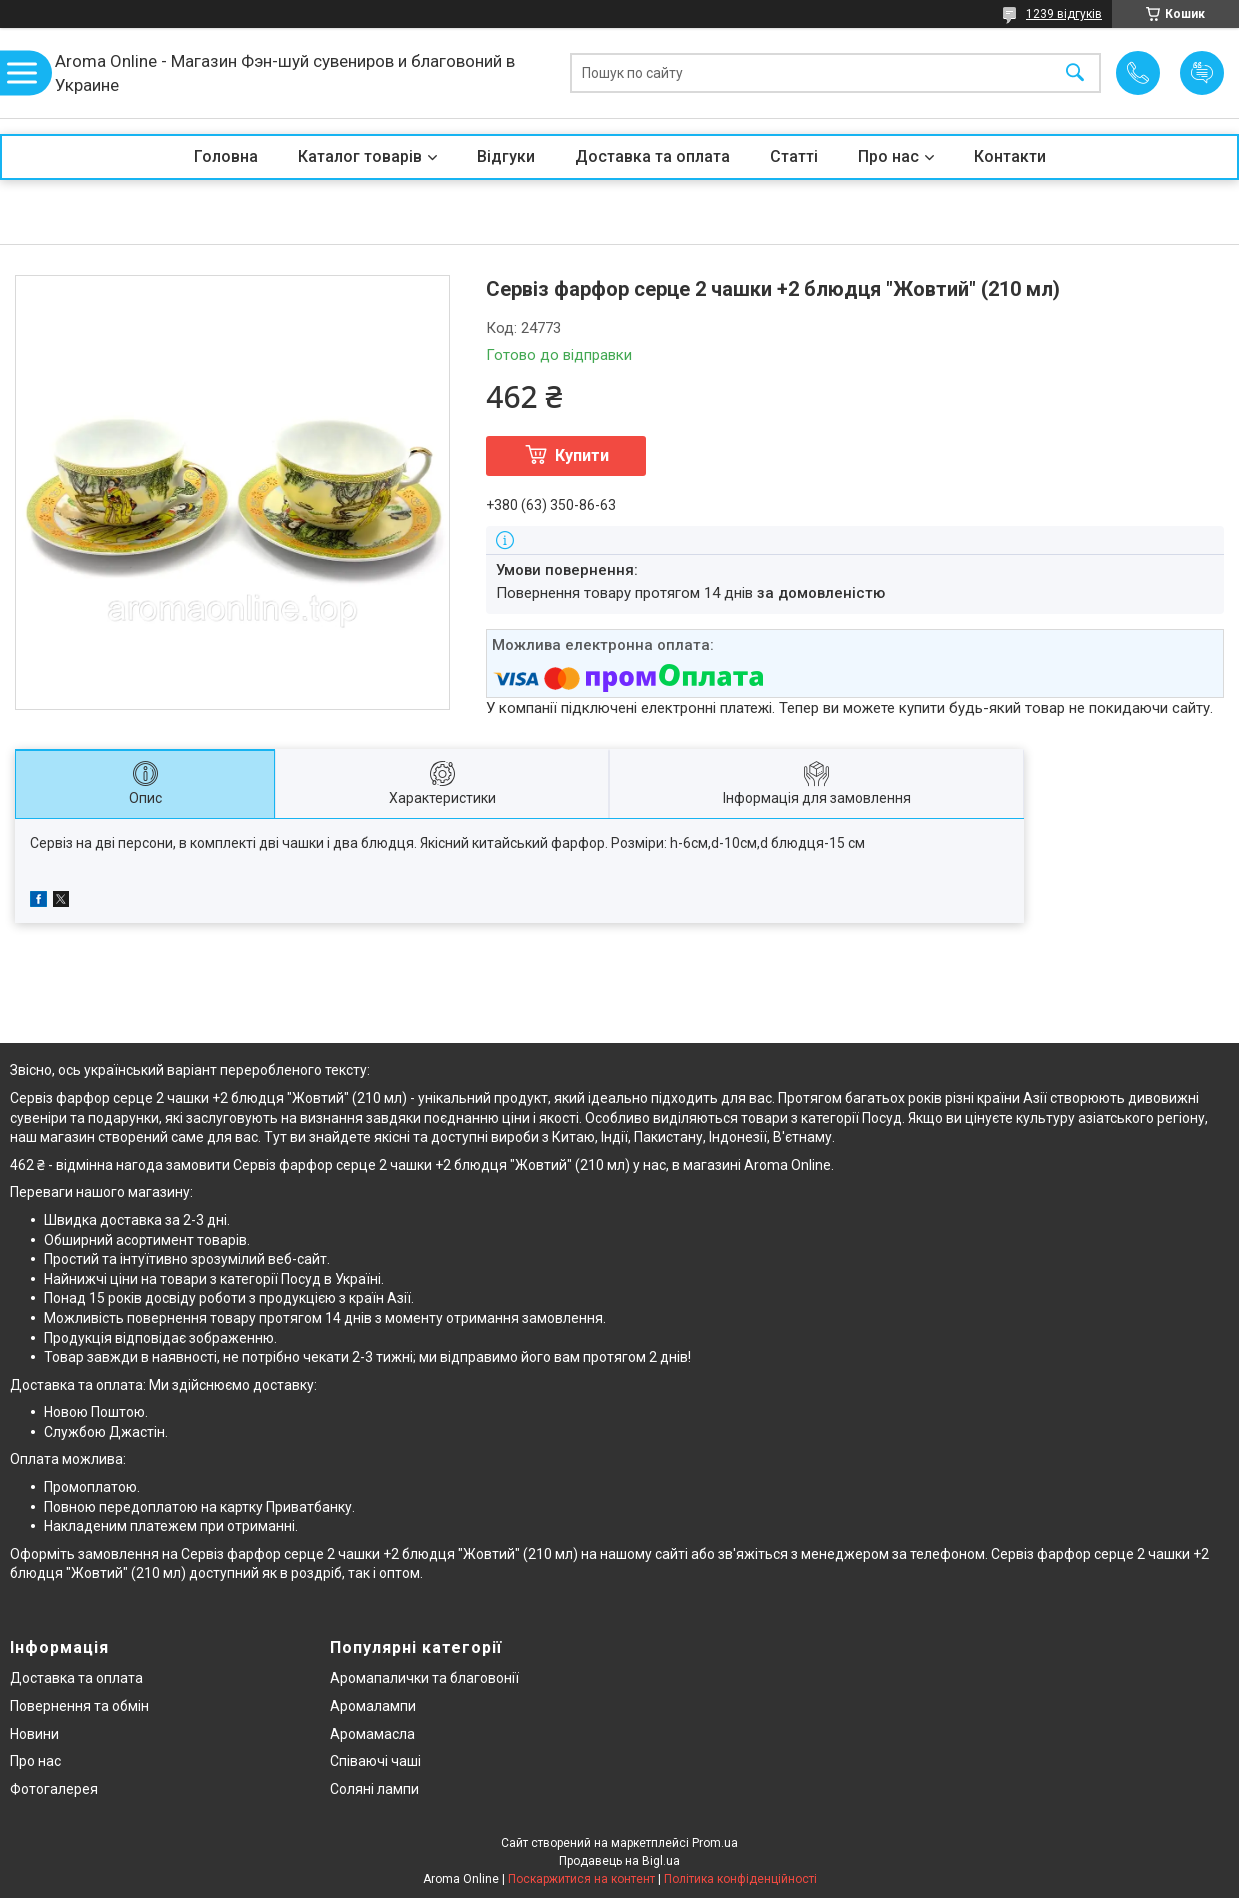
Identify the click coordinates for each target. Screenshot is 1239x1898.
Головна (226, 156)
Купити (582, 455)
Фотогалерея (54, 1789)
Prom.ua (715, 1843)
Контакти (1010, 156)
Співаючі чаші (375, 1761)
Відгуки (506, 156)
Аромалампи (373, 1706)
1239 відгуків (1064, 14)
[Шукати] (1075, 73)
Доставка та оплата (652, 156)
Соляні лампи (374, 1789)
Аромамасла (372, 1734)
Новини (34, 1734)
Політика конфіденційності (740, 1879)
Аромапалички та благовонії (424, 1678)
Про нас (888, 156)
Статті (794, 156)
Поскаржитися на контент (581, 1879)
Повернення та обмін (79, 1706)
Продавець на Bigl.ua (619, 1861)
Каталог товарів (360, 156)
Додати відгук (1202, 73)
